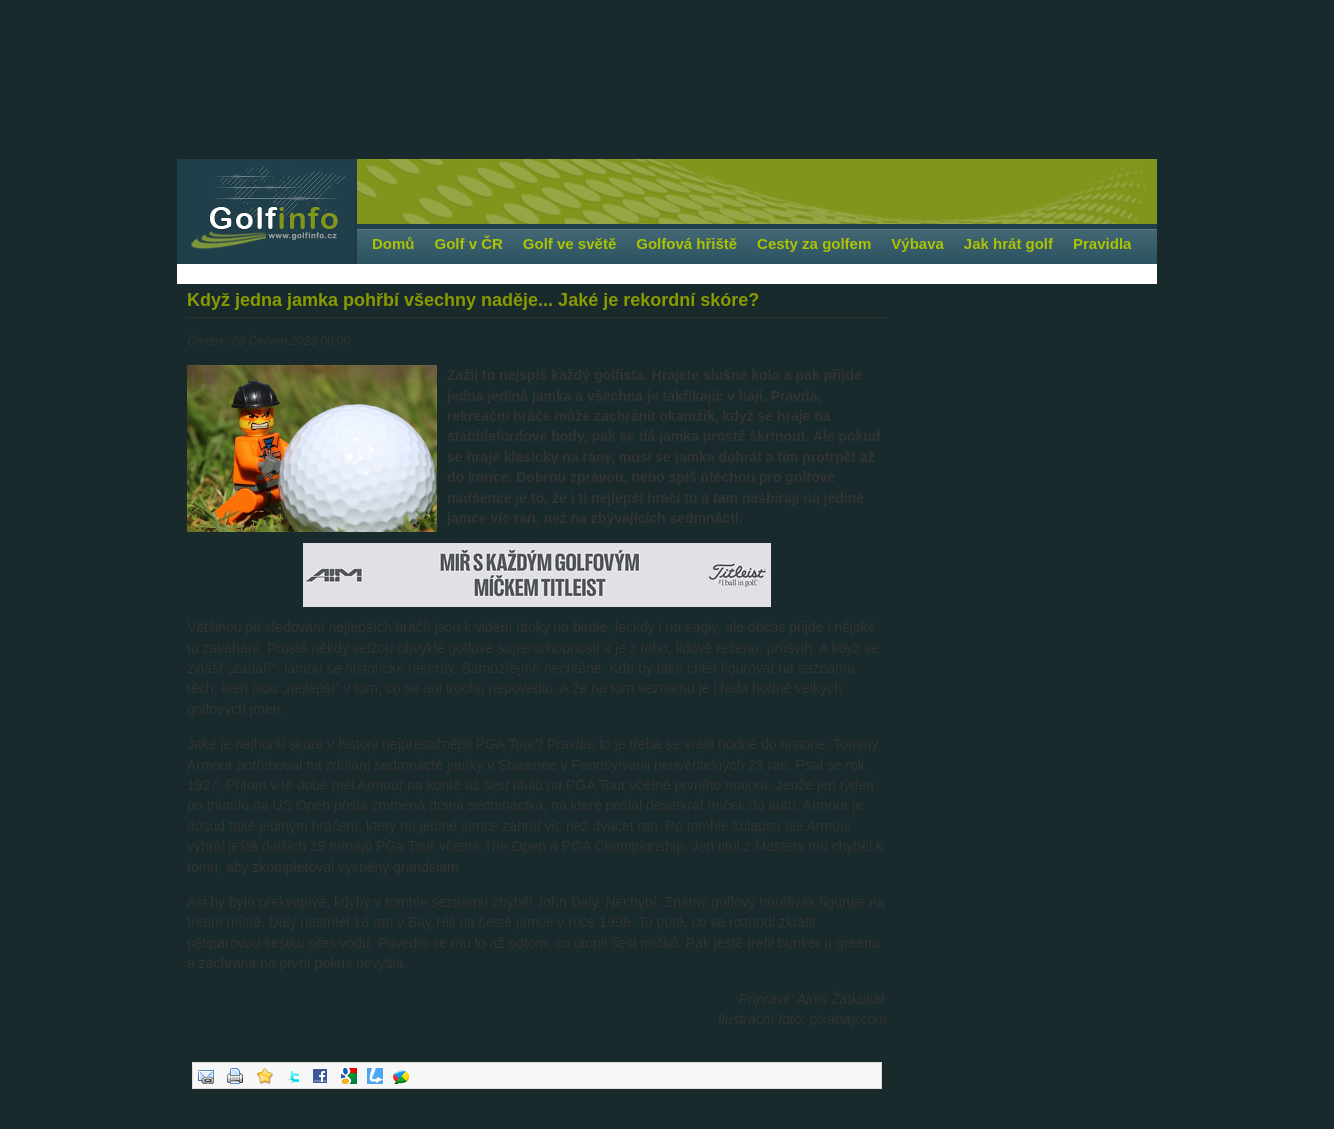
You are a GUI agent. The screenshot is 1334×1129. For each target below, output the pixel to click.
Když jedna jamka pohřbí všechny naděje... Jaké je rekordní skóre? (473, 300)
